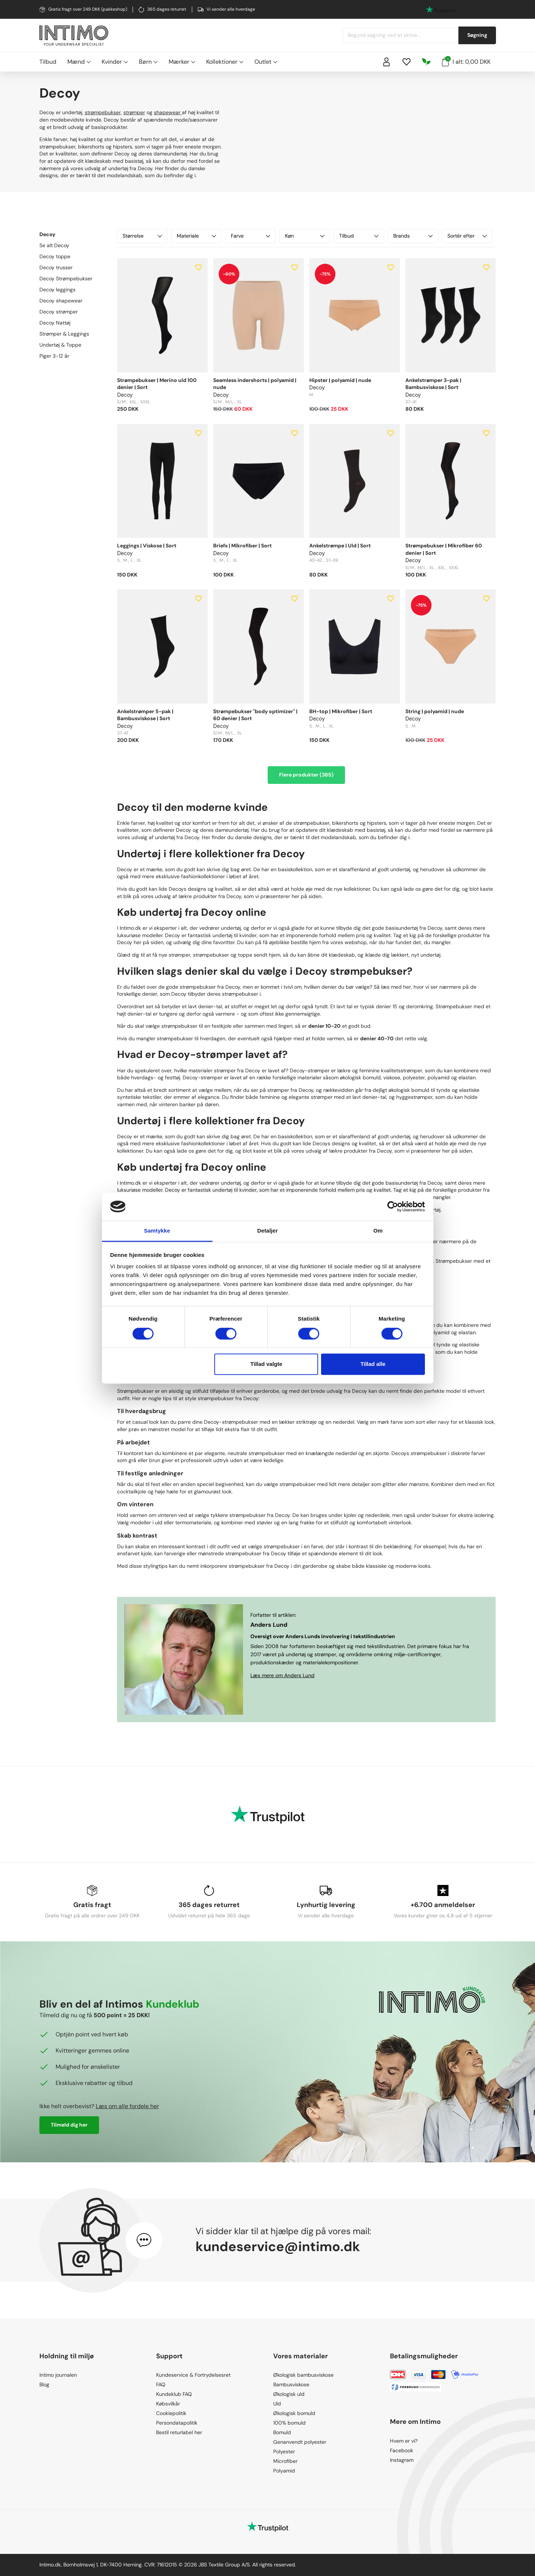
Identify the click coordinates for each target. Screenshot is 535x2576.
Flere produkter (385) (306, 774)
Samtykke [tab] (157, 1231)
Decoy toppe (54, 256)
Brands (413, 235)
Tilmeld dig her (69, 2124)
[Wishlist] (406, 61)
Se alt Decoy (54, 245)
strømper (134, 112)
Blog (44, 2384)
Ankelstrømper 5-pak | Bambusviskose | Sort (145, 715)
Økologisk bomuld (294, 2413)
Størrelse (142, 235)
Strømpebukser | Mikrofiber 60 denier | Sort (443, 549)
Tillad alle (373, 1364)
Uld (277, 2403)
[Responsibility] (426, 61)
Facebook (401, 2450)
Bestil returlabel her (179, 2432)
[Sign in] (387, 61)
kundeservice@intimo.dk (278, 2246)
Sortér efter (467, 235)
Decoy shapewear (60, 300)
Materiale (196, 235)
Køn (304, 235)
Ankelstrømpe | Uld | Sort (340, 545)
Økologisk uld (289, 2394)
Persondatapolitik (176, 2422)
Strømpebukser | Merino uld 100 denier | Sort (157, 384)
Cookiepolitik (171, 2413)
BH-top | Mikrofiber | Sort (340, 711)
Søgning (477, 35)
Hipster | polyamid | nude (340, 380)
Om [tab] (378, 1231)
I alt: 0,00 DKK (466, 61)
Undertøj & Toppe (60, 344)
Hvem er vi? (404, 2440)
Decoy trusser (56, 267)
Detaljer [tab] (267, 1231)
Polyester (284, 2451)
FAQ (160, 2384)
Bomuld (282, 2432)
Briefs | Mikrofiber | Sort (242, 545)
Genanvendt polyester (299, 2442)
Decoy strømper (58, 311)
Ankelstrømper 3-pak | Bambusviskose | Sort (433, 384)
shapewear (168, 112)
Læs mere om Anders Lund (282, 1675)
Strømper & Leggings (64, 333)
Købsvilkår (168, 2403)
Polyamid (284, 2470)
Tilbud (47, 62)
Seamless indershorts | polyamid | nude (254, 384)
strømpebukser (103, 112)
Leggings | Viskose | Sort (146, 545)
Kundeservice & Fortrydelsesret (193, 2375)
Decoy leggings (57, 289)
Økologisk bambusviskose (303, 2375)
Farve (250, 235)
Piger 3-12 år (54, 356)
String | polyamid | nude (434, 711)
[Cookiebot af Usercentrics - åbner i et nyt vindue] (392, 1206)
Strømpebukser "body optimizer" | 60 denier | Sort (255, 715)
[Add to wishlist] (198, 267)
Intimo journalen (58, 2375)
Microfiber (285, 2461)
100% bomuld (289, 2422)
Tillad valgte (266, 1364)
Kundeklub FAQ (174, 2394)
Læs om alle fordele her (127, 2106)
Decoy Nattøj (54, 322)
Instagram (401, 2460)
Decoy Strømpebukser (65, 278)
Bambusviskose (291, 2384)
